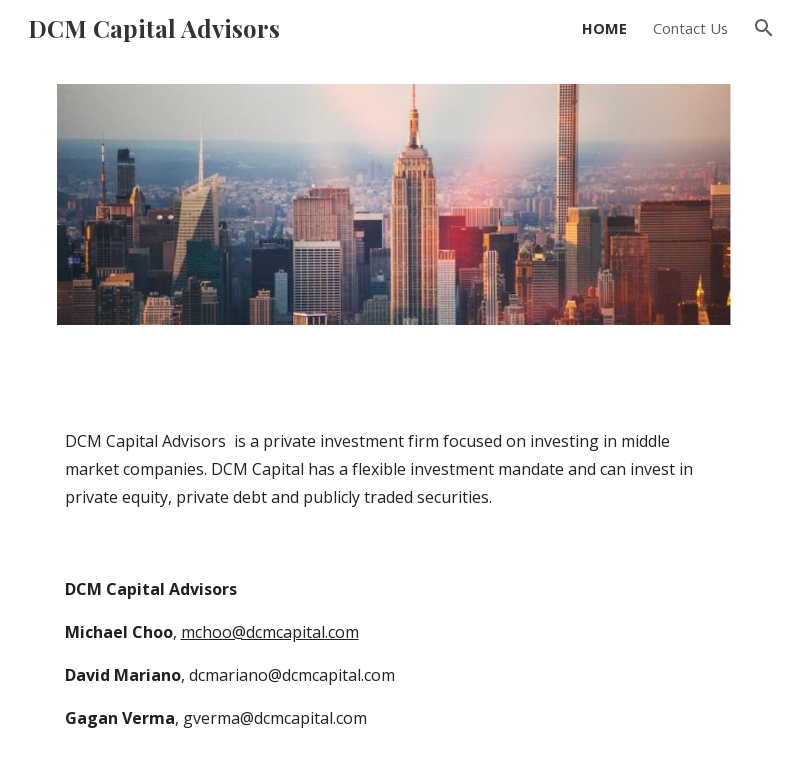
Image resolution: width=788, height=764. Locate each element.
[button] (764, 28)
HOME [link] (604, 28)
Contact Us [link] (690, 28)
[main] (394, 469)
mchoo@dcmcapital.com (270, 632)
